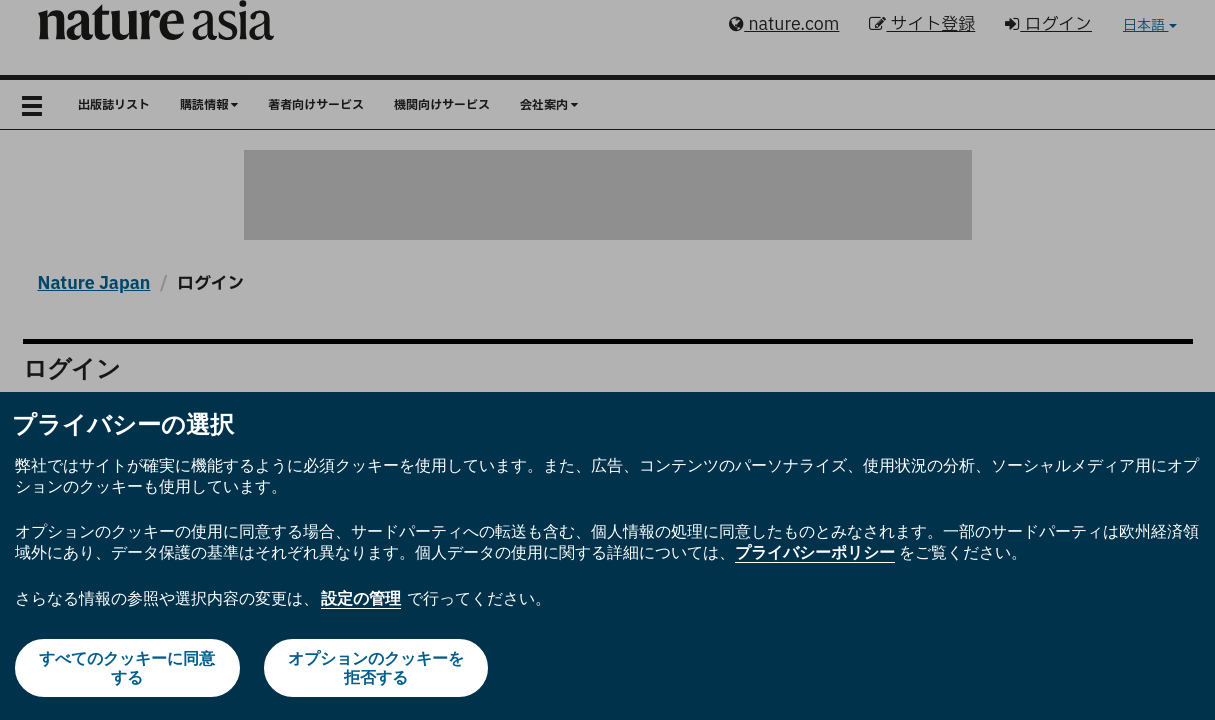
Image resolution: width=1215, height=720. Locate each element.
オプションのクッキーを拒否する (376, 668)
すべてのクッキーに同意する (127, 668)
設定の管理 (361, 598)
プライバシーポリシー (815, 552)
